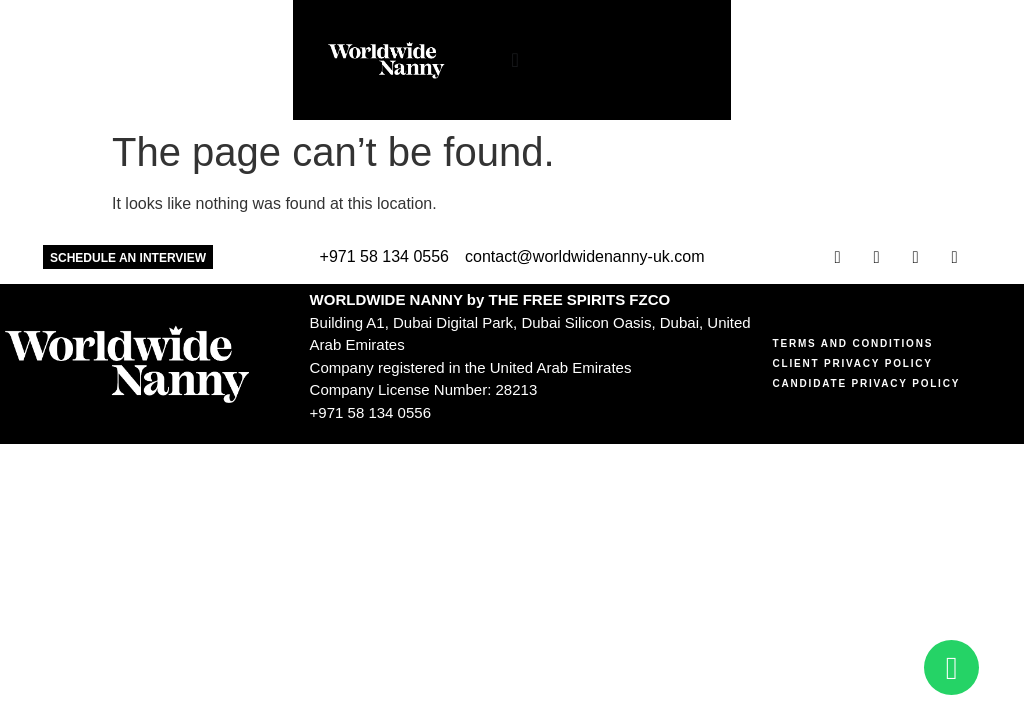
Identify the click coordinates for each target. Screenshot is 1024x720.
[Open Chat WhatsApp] (951, 667)
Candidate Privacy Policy (867, 383)
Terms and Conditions (853, 343)
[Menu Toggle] (491, 60)
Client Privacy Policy (853, 363)
